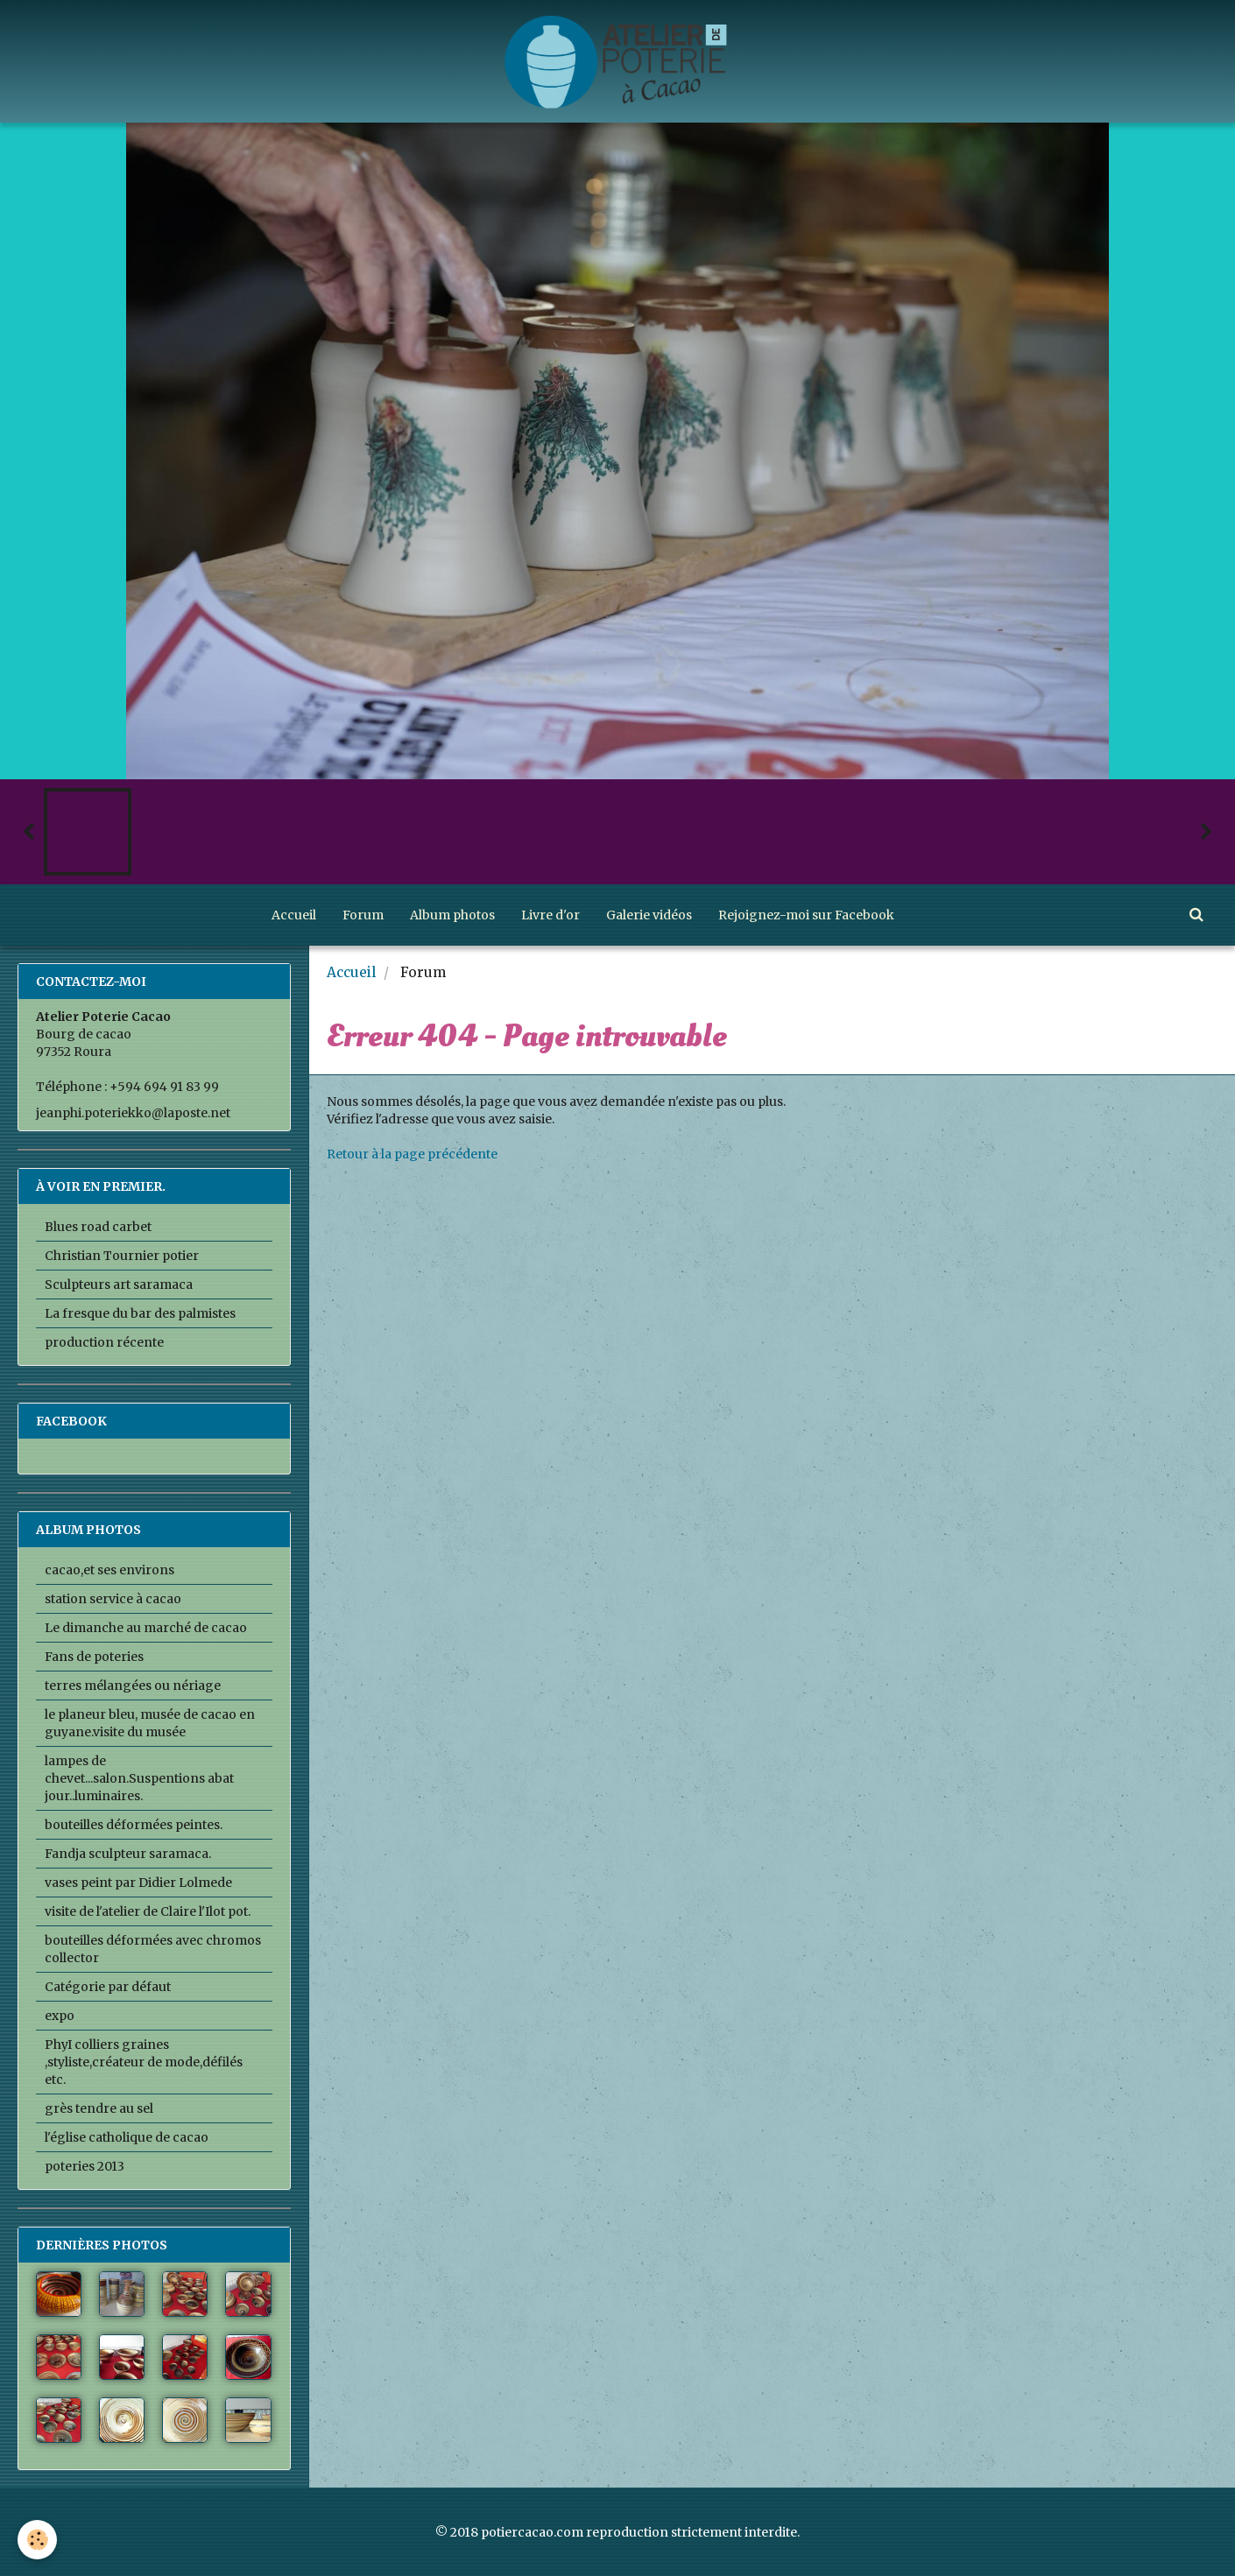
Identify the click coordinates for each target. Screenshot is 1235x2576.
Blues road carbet (98, 1227)
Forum (363, 915)
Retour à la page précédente (412, 1154)
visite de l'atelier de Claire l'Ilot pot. (148, 1911)
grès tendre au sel (99, 2108)
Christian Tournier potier (122, 1255)
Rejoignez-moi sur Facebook (806, 915)
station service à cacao (113, 1599)
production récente (104, 1342)
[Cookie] (37, 2539)
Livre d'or (550, 915)
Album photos (452, 915)
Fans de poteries (94, 1657)
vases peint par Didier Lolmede (138, 1882)
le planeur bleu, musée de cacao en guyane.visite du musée (150, 1723)
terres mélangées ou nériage (133, 1685)
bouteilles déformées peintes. (133, 1825)
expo (59, 2015)
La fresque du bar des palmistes (140, 1313)
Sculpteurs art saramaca (119, 1284)
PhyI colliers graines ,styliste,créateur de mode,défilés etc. (144, 2062)
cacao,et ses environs (109, 1570)
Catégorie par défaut (108, 1987)
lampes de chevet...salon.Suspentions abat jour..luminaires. (139, 1778)
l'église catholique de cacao (126, 2137)
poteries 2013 (84, 2166)
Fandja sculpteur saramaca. (128, 1854)
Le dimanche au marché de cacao (146, 1628)
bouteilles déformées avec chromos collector (153, 1949)
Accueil (294, 915)
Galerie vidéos (649, 915)
